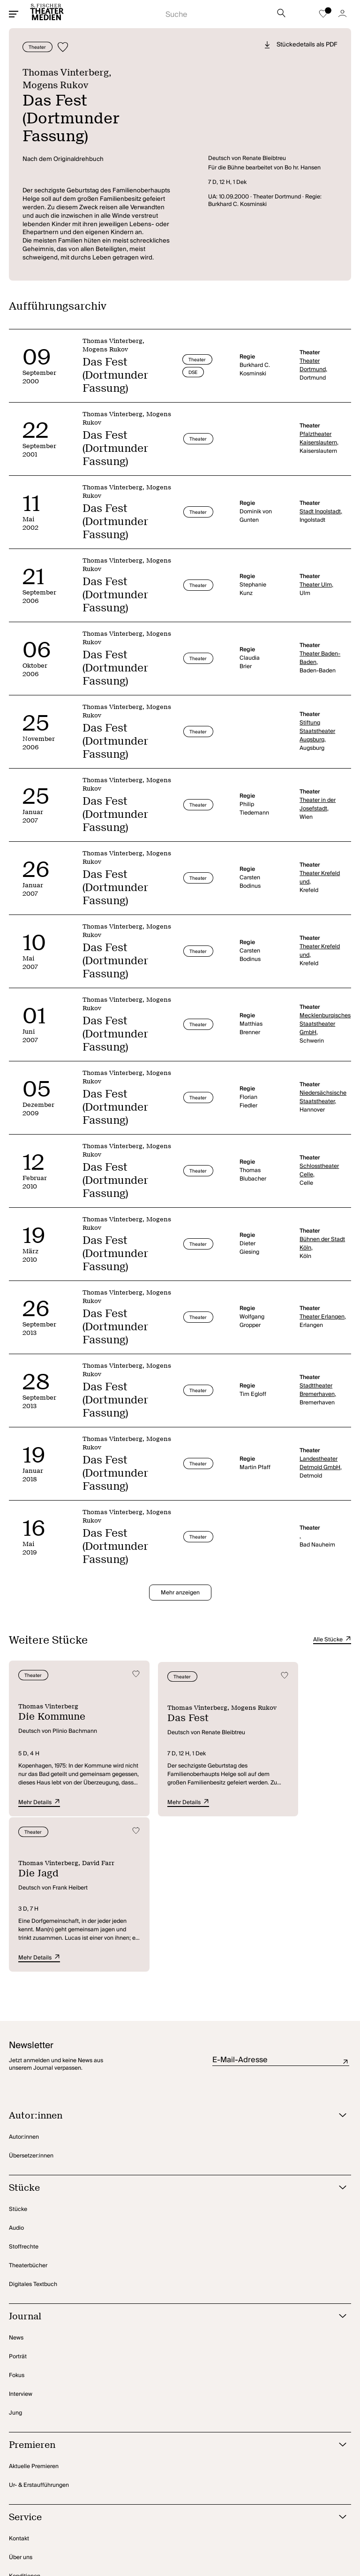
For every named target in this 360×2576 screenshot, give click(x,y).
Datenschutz (107, 2527)
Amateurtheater (29, 2455)
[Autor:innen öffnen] (168, 1957)
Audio (16, 2069)
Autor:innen (24, 1978)
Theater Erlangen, (323, 1308)
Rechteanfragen (30, 2436)
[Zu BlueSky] (336, 2527)
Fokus (16, 2217)
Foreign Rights (27, 2474)
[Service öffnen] (168, 2359)
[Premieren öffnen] (168, 2287)
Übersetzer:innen (31, 1997)
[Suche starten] (219, 12)
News (16, 2179)
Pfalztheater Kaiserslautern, (319, 429)
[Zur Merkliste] (323, 14)
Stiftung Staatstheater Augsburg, (317, 722)
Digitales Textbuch (33, 2126)
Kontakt (19, 2380)
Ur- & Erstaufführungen (39, 2327)
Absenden (346, 1903)
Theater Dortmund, (313, 356)
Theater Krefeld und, (320, 869)
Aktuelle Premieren (34, 2308)
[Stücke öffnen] (168, 2030)
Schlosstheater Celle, (319, 1161)
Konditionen (24, 2418)
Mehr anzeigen (180, 1584)
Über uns (20, 2399)
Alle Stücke (332, 1631)
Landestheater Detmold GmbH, (321, 1454)
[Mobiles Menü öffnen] (13, 14)
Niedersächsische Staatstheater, (323, 1088)
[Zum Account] (342, 14)
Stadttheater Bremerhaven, (318, 1381)
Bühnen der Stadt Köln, (322, 1235)
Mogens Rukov (56, 84)
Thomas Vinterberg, (69, 72)
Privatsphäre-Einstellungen (44, 2527)
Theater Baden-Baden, (320, 649)
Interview (20, 2236)
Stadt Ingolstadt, (321, 503)
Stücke (18, 2051)
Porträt (18, 2198)
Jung (15, 2254)
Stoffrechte (23, 2088)
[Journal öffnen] (168, 2158)
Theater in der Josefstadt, (318, 795)
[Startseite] (47, 14)
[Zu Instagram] (288, 2527)
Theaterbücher (28, 2107)
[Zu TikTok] (310, 2527)
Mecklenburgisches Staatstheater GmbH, (323, 1015)
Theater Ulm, (316, 576)
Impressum (150, 2527)
